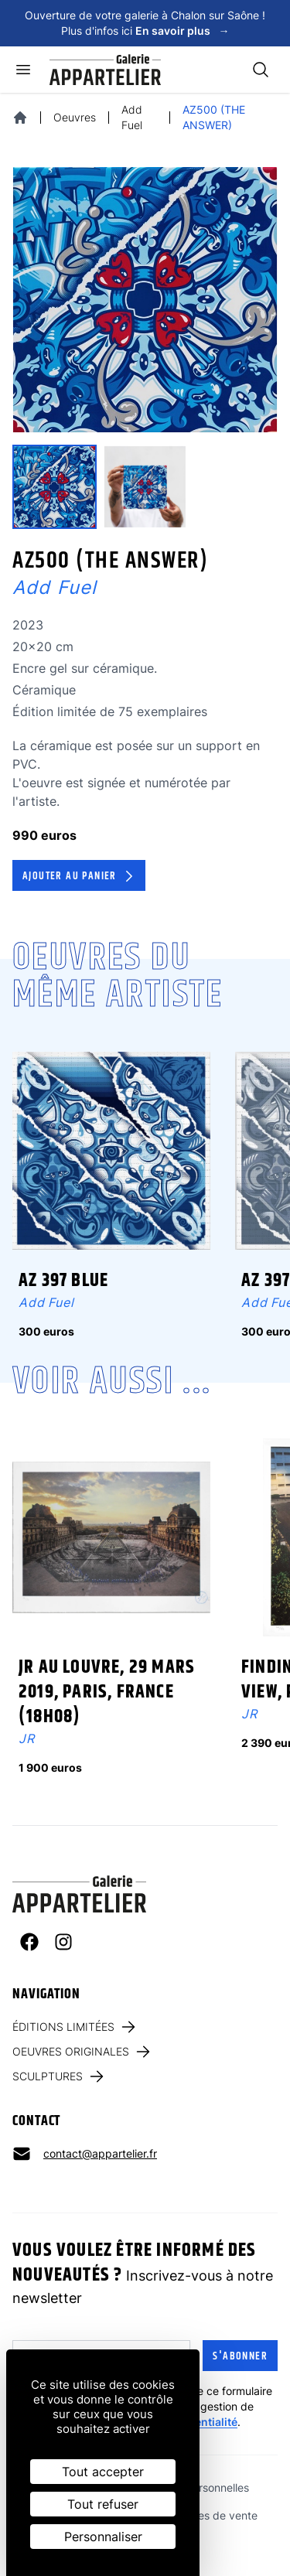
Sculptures (59, 2076)
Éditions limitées (75, 2027)
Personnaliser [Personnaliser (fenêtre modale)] (103, 2536)
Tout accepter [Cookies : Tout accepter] (103, 2471)
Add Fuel (131, 117)
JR (27, 1738)
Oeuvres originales (82, 2051)
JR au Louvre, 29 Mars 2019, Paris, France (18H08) (107, 1692)
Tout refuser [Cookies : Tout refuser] (102, 2504)
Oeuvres (74, 117)
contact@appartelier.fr (100, 2153)
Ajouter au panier (79, 876)
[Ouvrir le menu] (23, 70)
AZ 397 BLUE (63, 1281)
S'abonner (240, 2356)
